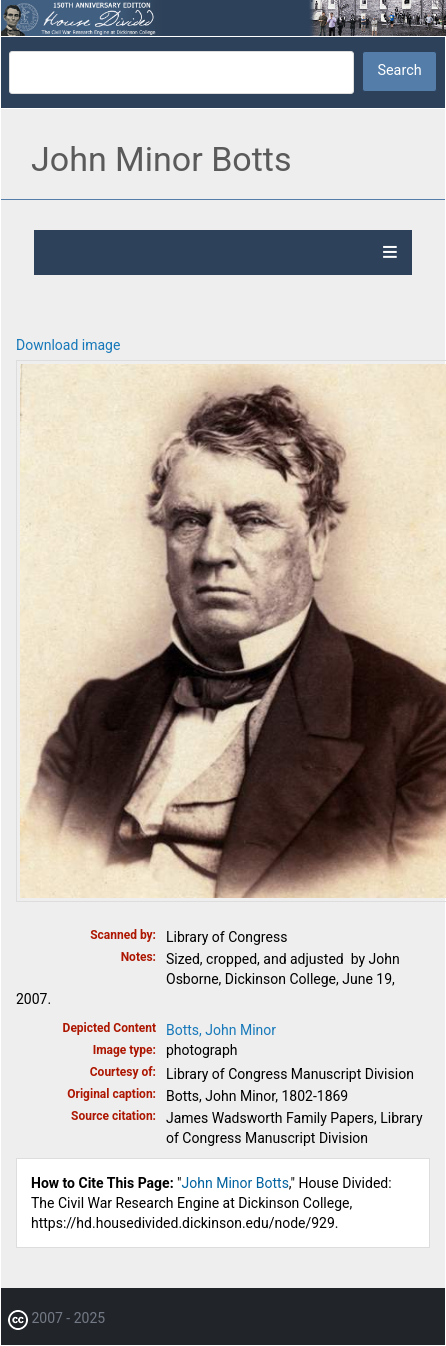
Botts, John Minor (221, 1030)
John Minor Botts (235, 1183)
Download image (68, 345)
